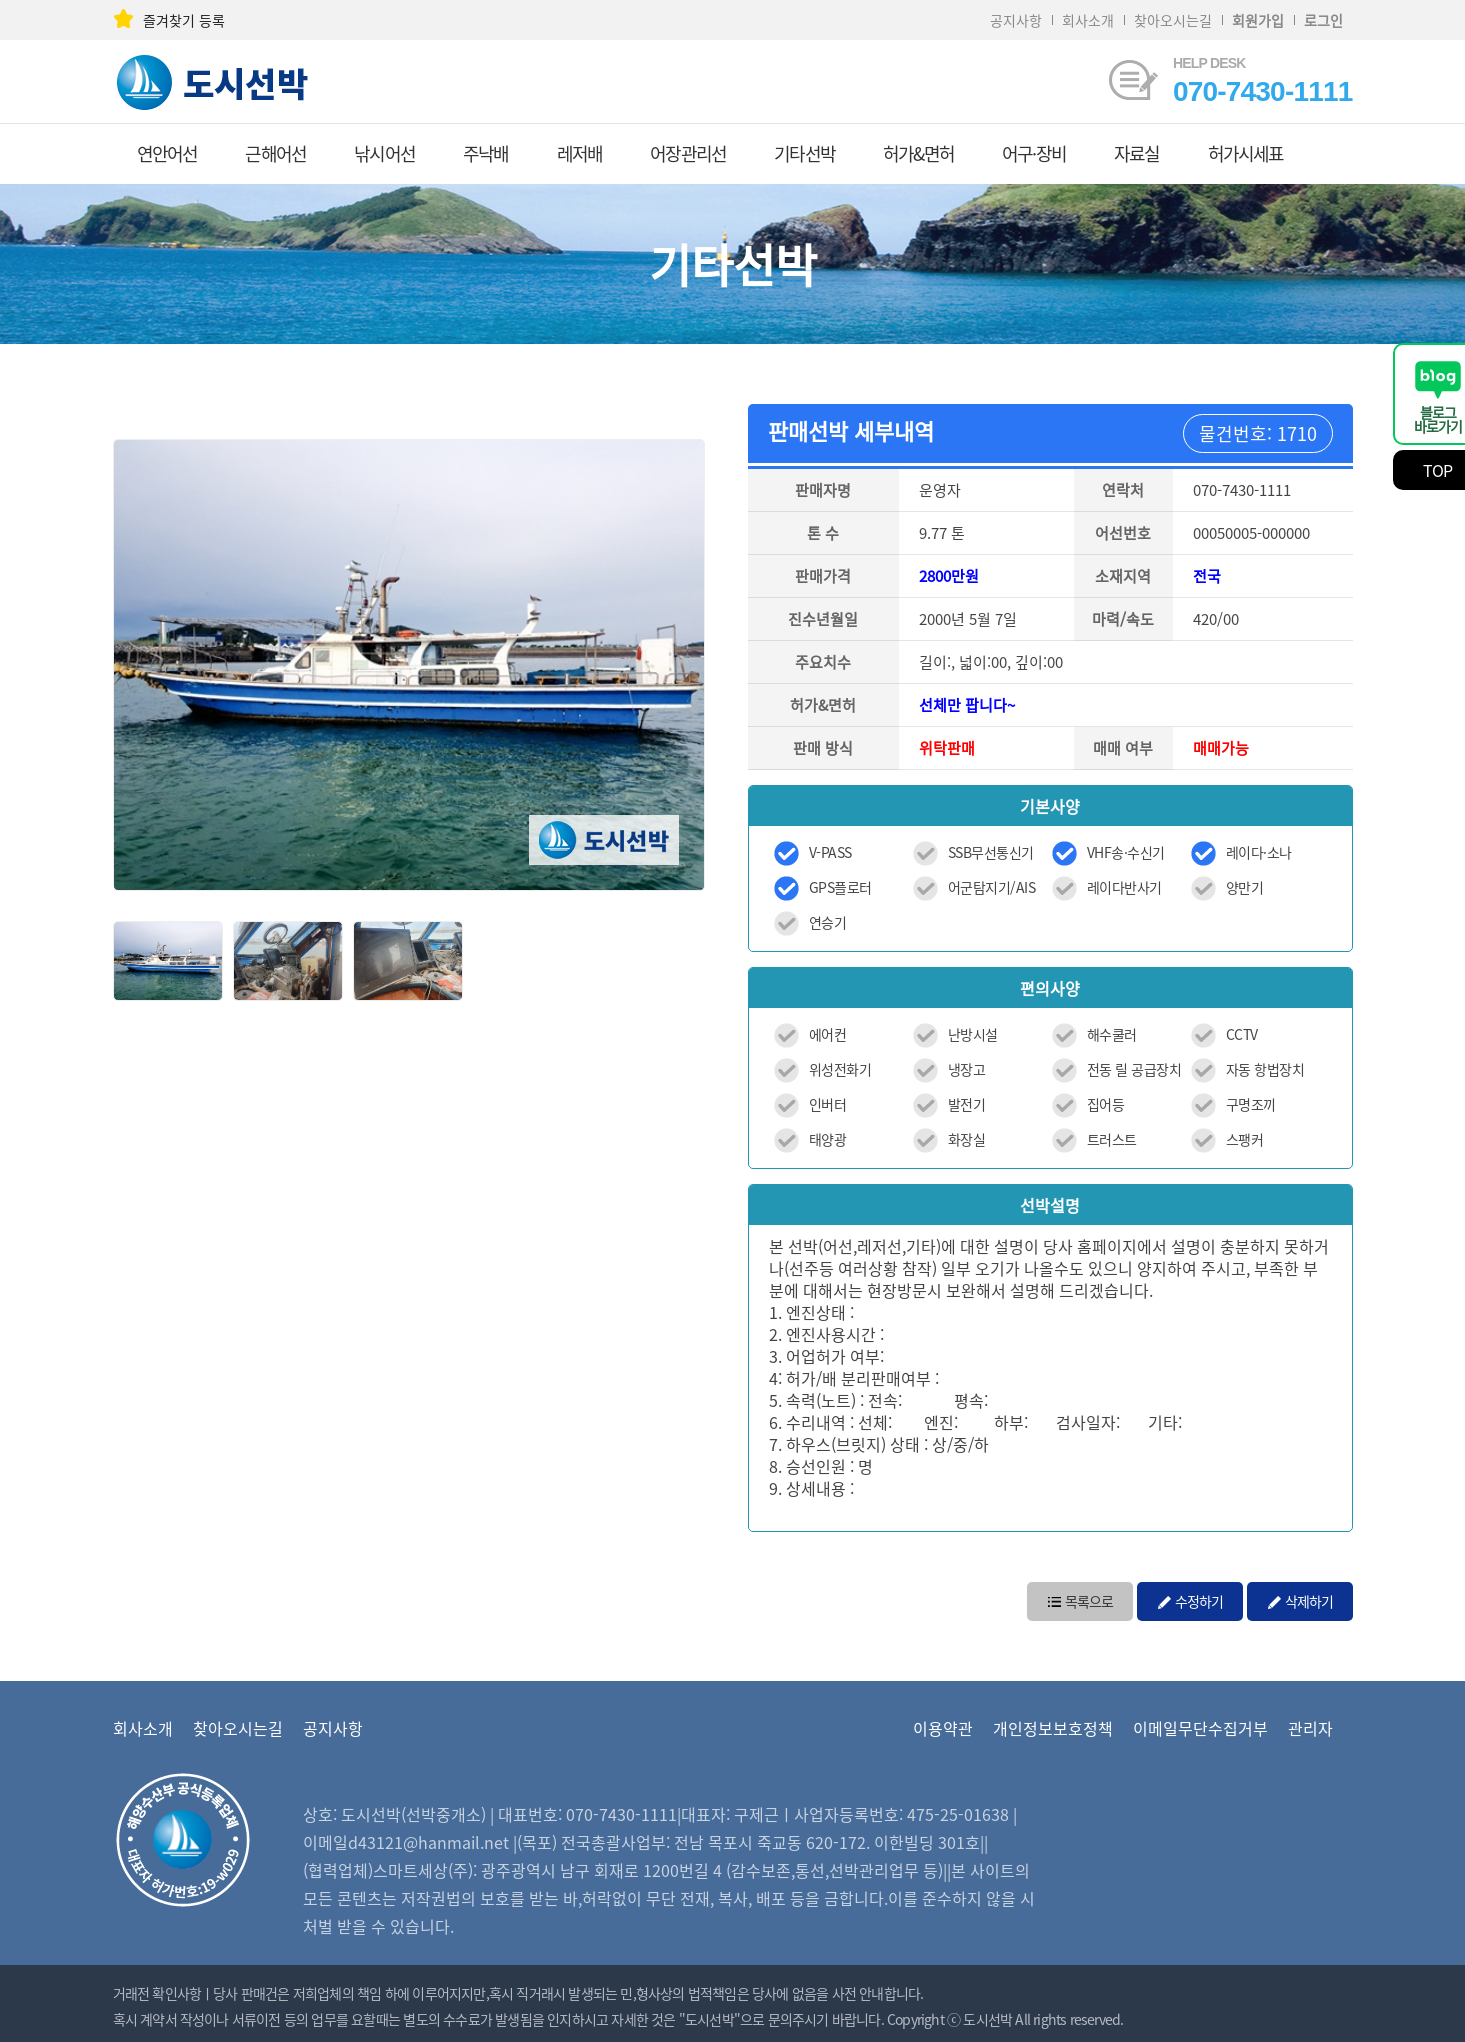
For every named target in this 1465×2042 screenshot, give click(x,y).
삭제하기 (1300, 1600)
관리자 (1310, 1728)
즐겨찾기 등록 (169, 20)
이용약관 (943, 1728)
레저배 (580, 153)
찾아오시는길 (1173, 20)
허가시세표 (1246, 153)
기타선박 (804, 153)
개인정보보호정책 (1053, 1728)
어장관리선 (688, 153)
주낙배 (486, 153)
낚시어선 (384, 153)
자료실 (1137, 153)
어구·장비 (1034, 153)
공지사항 (1016, 20)
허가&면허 (918, 153)
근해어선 (275, 153)
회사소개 (1088, 20)
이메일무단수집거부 (1200, 1728)
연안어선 (167, 153)
